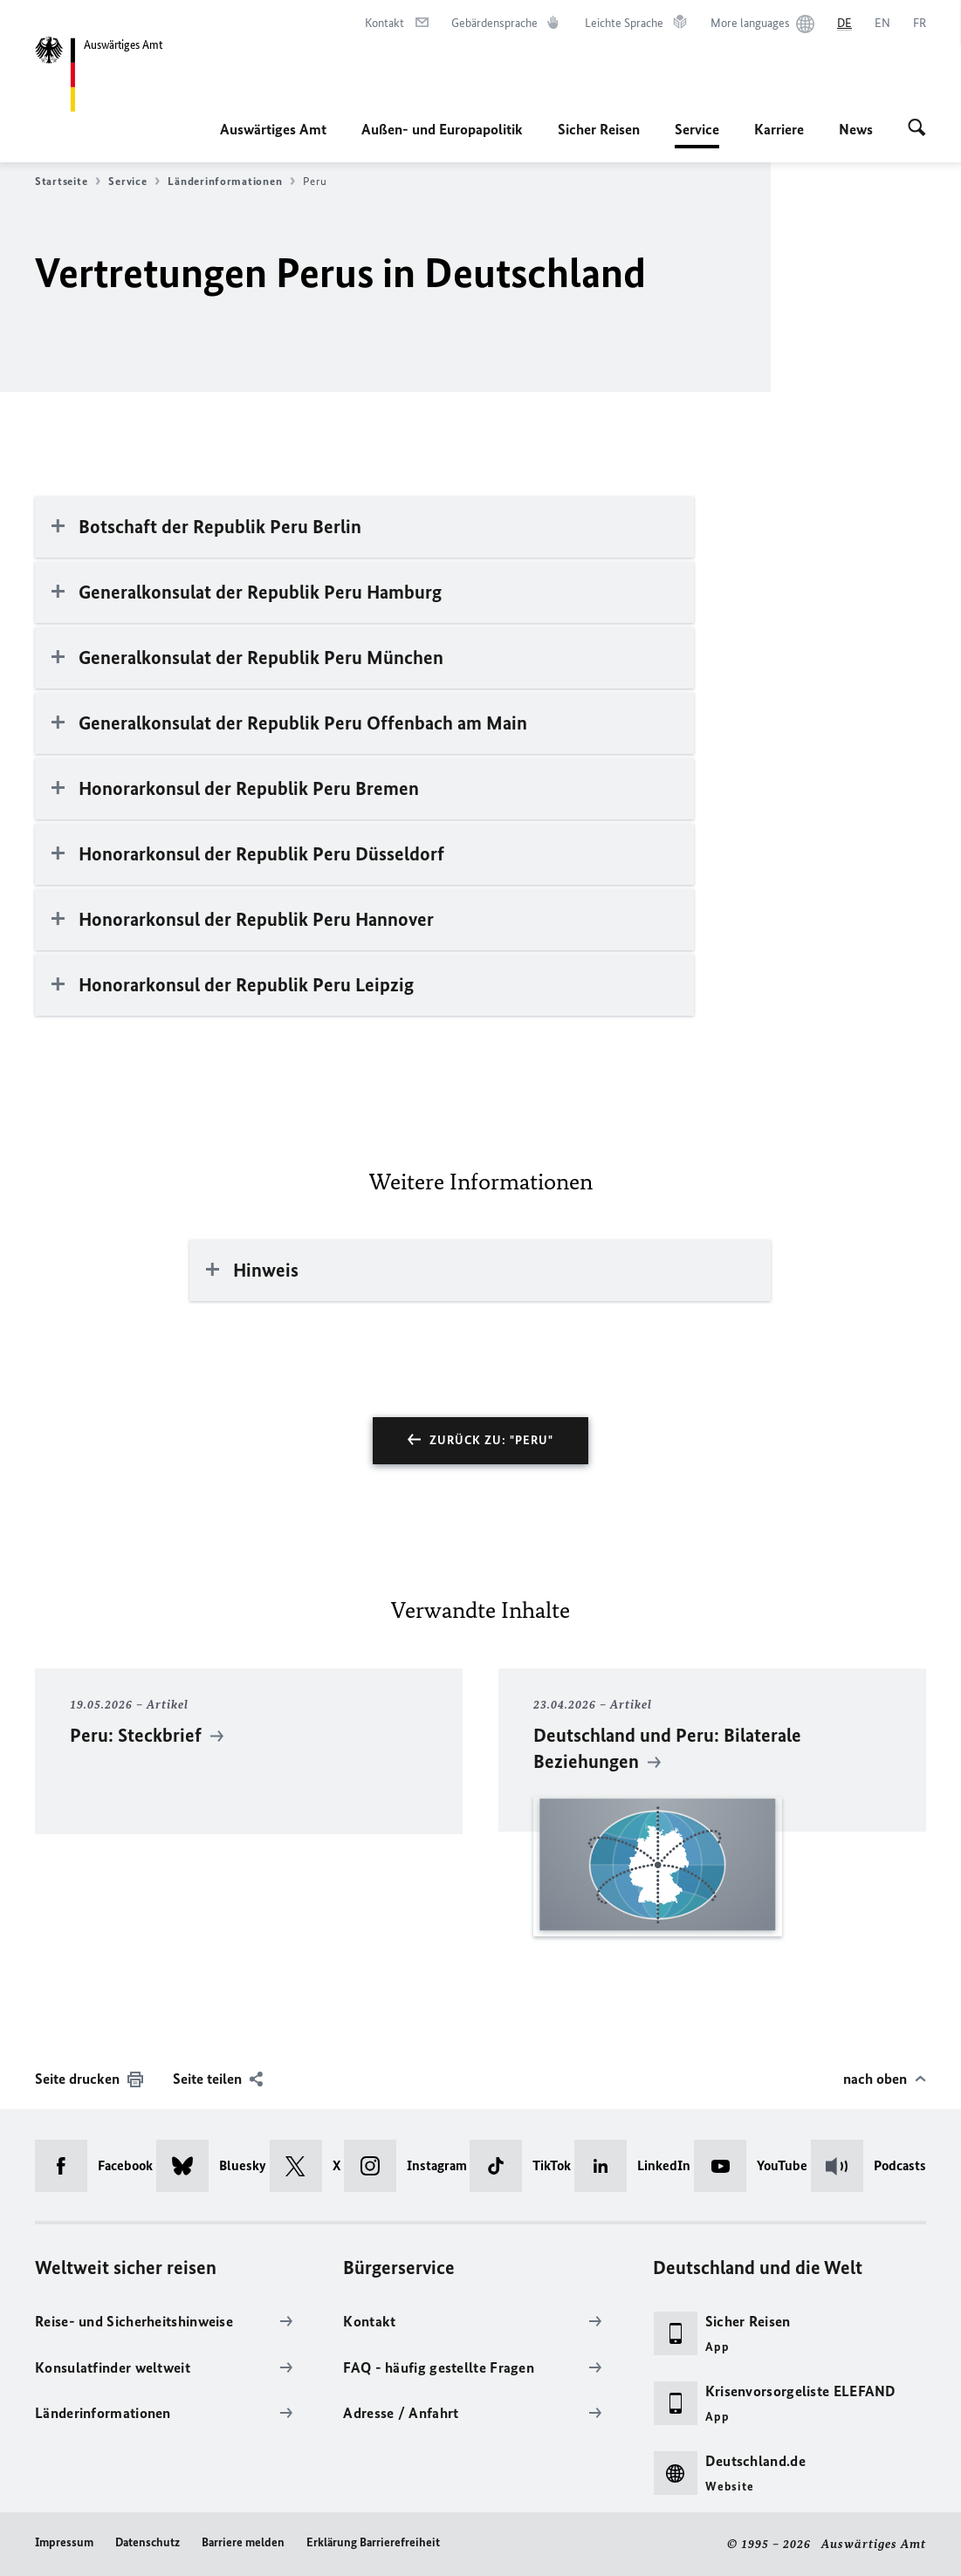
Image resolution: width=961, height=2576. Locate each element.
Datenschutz (147, 2542)
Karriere (779, 129)
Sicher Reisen (599, 129)
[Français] (919, 23)
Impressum (64, 2542)
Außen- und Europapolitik (442, 129)
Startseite (67, 181)
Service (697, 129)
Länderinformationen (231, 181)
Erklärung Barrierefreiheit (373, 2542)
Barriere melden (243, 2542)
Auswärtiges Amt (273, 129)
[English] (882, 23)
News (856, 129)
